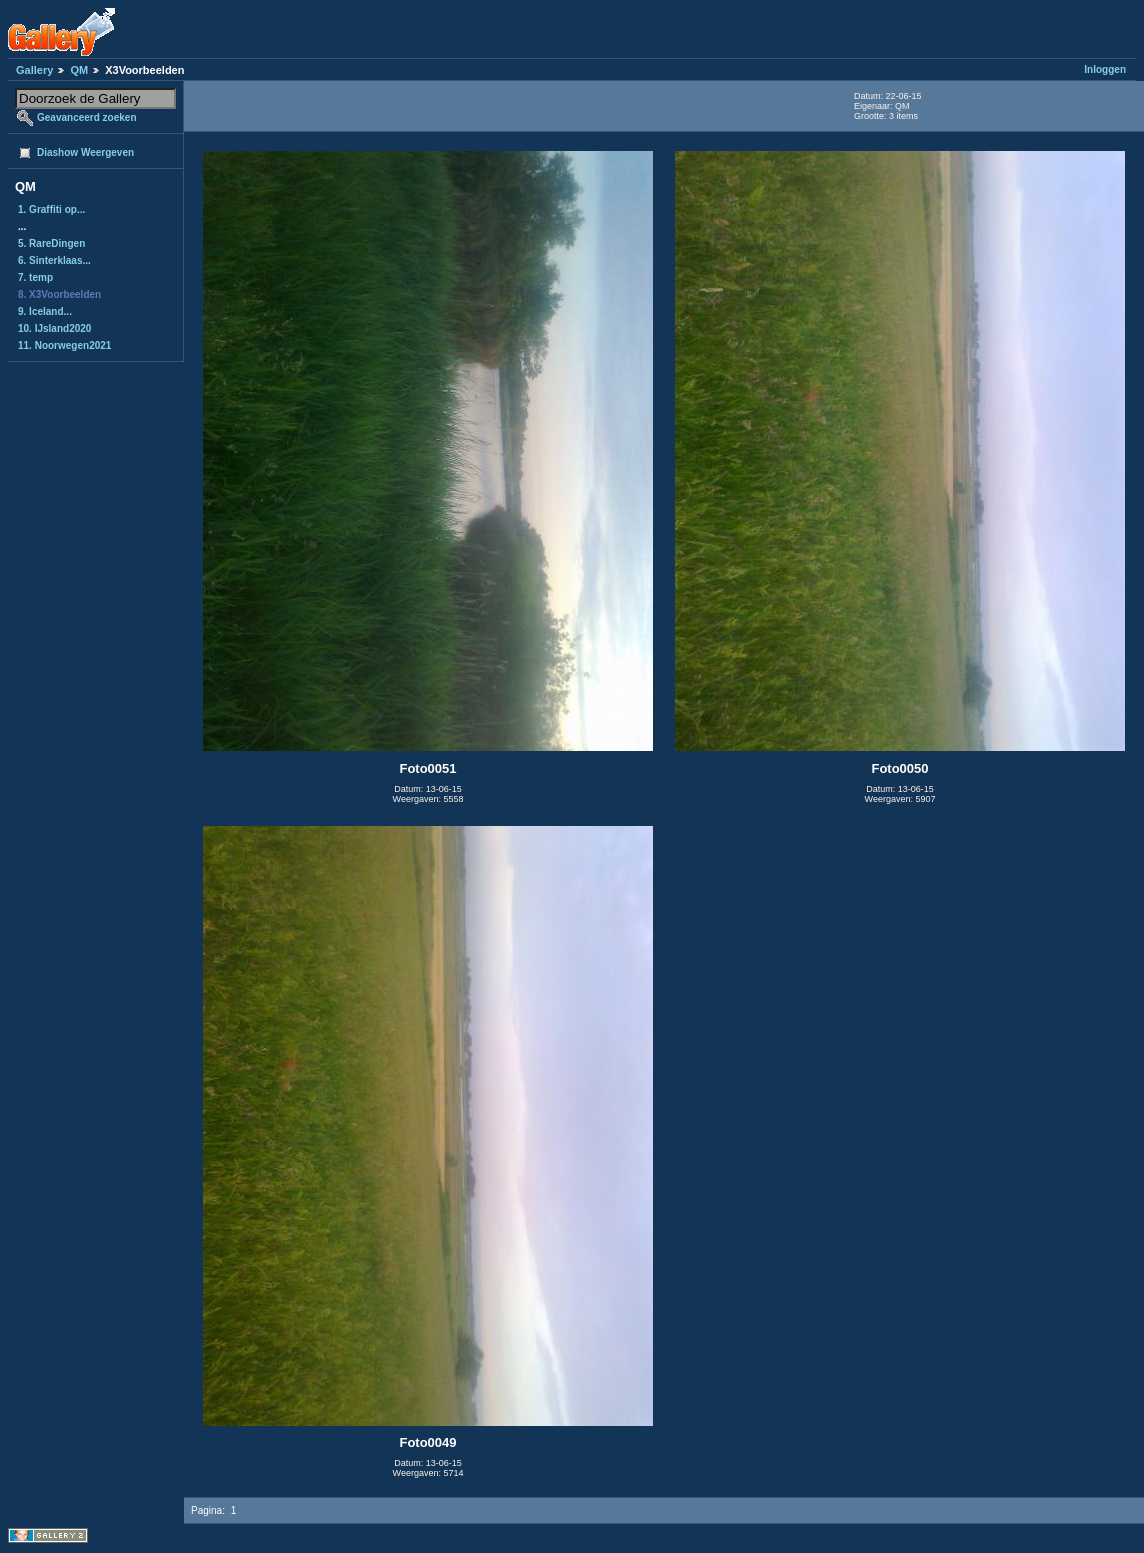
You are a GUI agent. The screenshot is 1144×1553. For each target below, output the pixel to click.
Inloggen (1105, 69)
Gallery (34, 70)
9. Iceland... (45, 311)
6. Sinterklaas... (54, 260)
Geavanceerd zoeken (87, 117)
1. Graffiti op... (51, 209)
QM (79, 70)
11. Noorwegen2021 (64, 345)
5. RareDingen (51, 243)
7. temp (35, 277)
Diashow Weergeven (85, 152)
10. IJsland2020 (54, 328)
